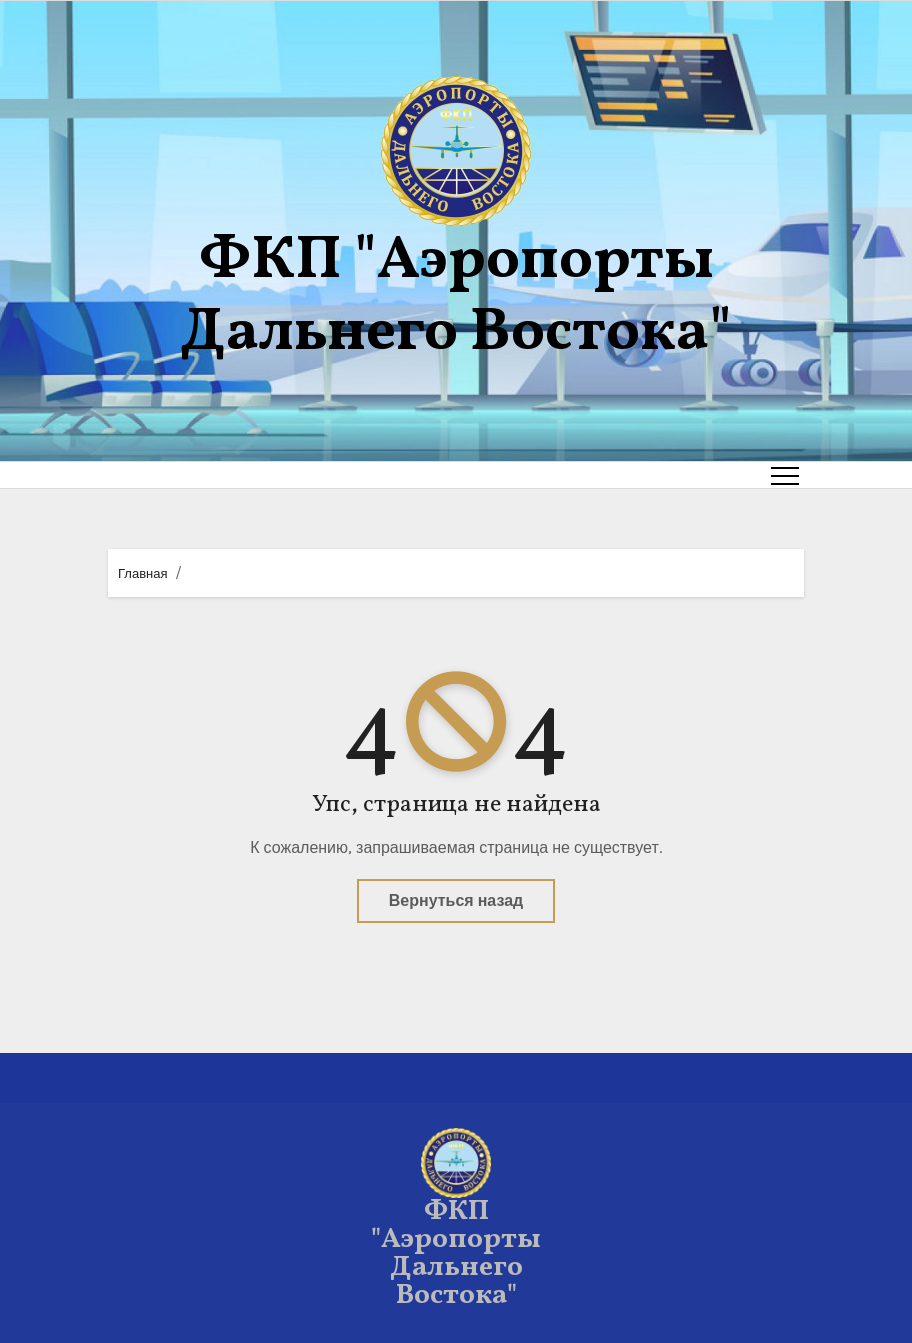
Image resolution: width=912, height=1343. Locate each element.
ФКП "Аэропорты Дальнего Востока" (456, 297)
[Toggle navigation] (785, 475)
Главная (142, 573)
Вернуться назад (456, 900)
